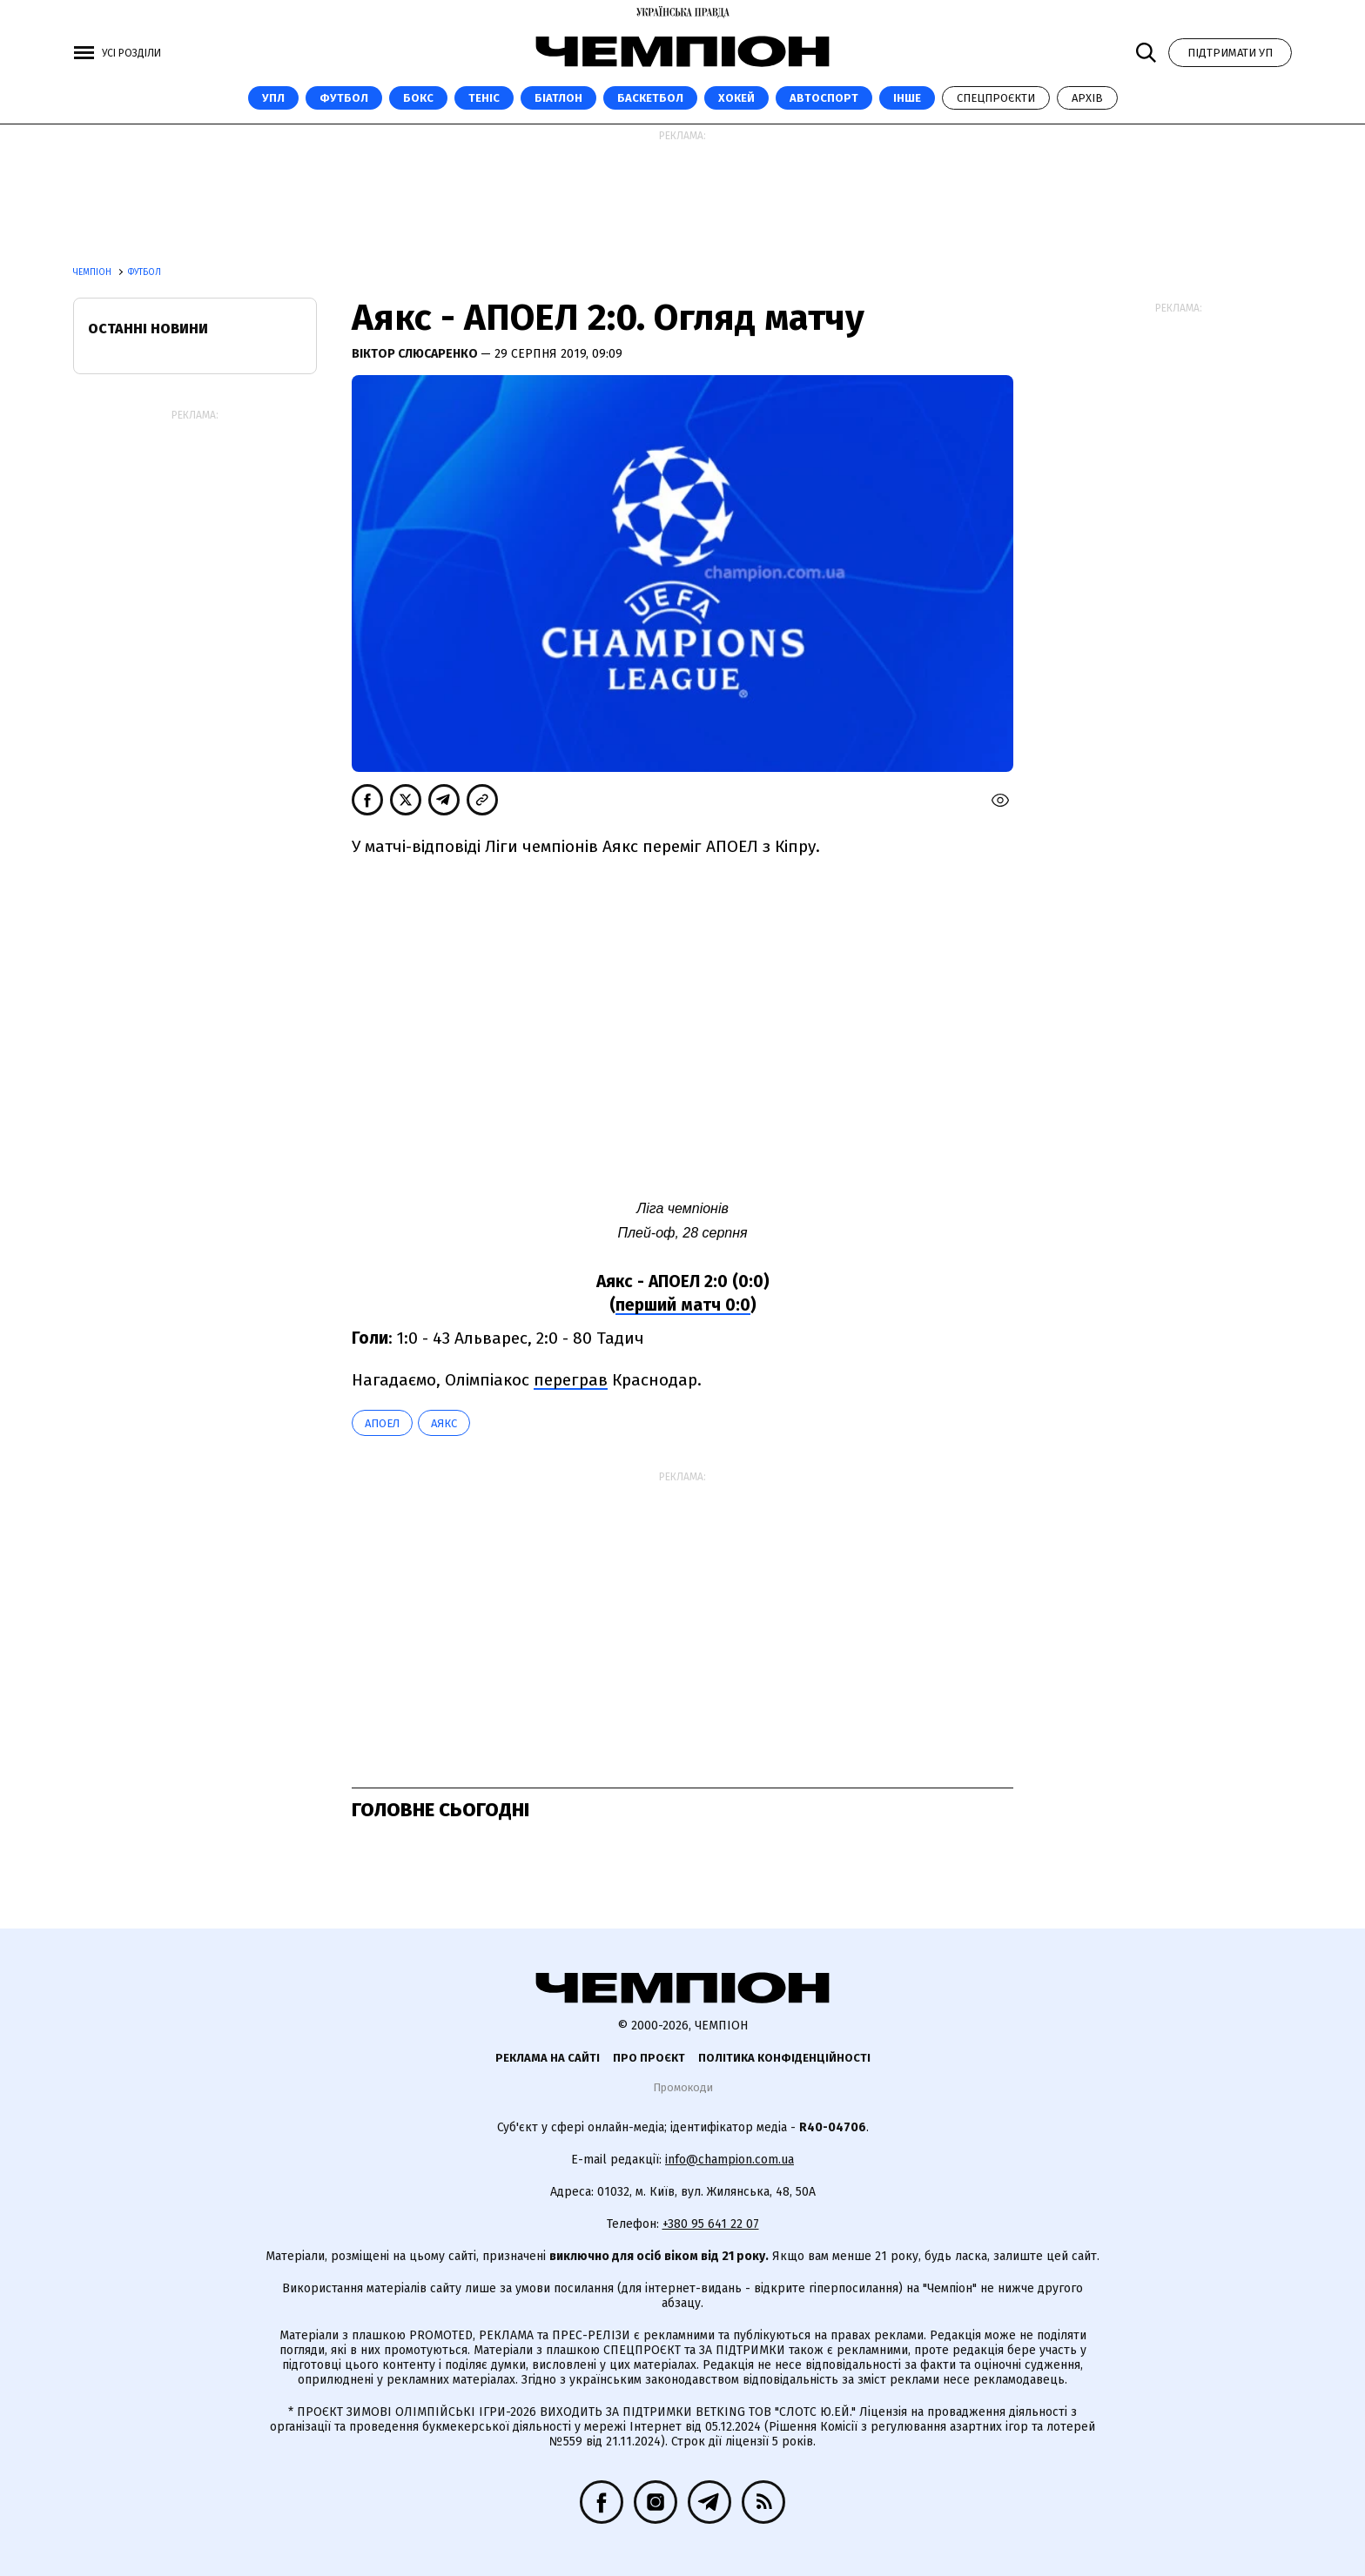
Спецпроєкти (996, 97)
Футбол (343, 97)
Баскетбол (650, 97)
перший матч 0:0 (682, 1305)
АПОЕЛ (382, 1423)
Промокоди (683, 2087)
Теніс (484, 97)
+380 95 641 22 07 (710, 2224)
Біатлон (558, 97)
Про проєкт (649, 2057)
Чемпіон (93, 272)
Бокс (418, 97)
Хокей (736, 97)
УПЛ (273, 97)
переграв (571, 1380)
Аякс (444, 1423)
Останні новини (148, 328)
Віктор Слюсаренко (416, 353)
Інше (907, 97)
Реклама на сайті (547, 2057)
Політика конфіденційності (784, 2057)
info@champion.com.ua (729, 2159)
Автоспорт (824, 97)
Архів (1087, 97)
